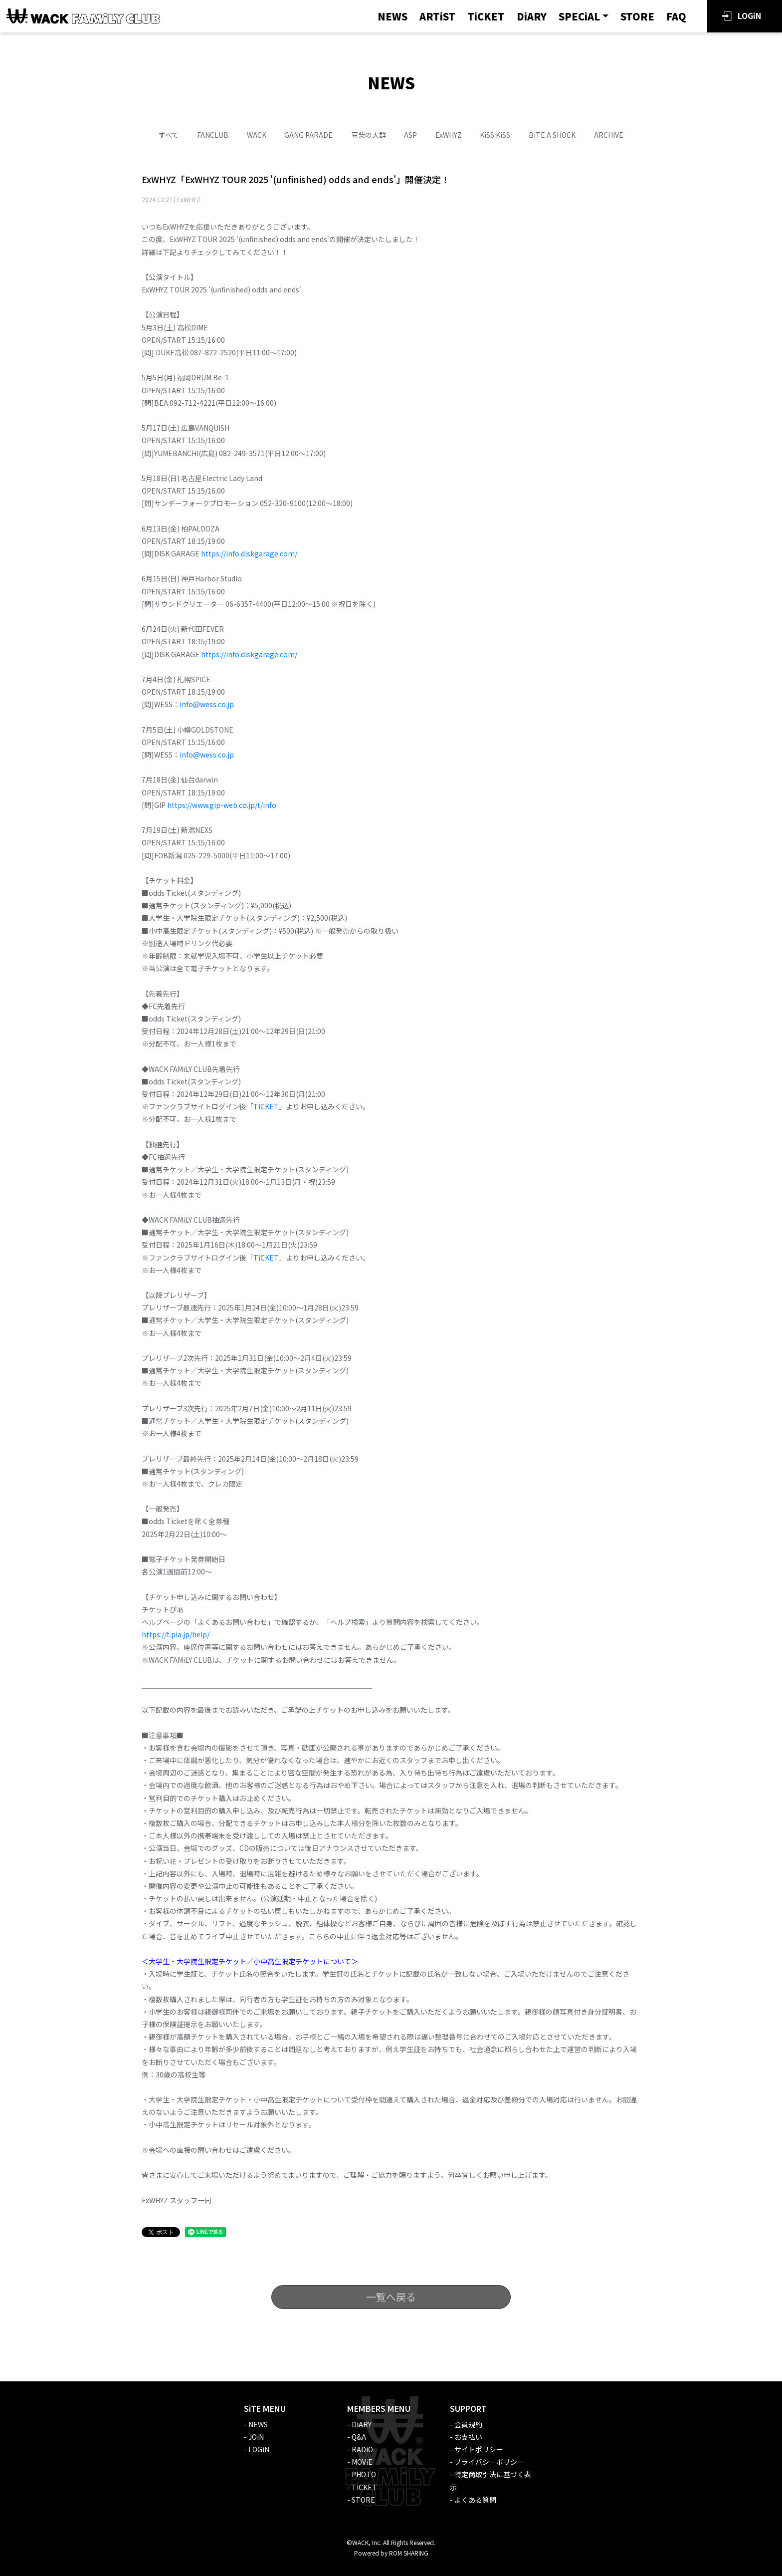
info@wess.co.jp (207, 704)
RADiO (362, 2449)
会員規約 (468, 2424)
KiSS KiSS (495, 135)
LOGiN (749, 15)
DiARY (532, 16)
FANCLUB (212, 135)
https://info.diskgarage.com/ (250, 553)
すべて (169, 135)
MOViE (362, 2462)
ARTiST (437, 16)
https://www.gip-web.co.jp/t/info (221, 805)
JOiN (256, 2437)
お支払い (468, 2437)
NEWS (392, 16)
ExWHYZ (448, 135)
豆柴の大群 (368, 135)
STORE (637, 16)
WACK (256, 135)
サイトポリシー (478, 2449)
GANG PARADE (308, 135)
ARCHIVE (608, 135)
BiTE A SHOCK (552, 135)
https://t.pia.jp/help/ (175, 1634)
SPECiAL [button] (579, 16)
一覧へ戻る (391, 2297)
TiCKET (486, 16)
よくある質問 (475, 2500)
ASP (410, 135)
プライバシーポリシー (489, 2462)
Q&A (359, 2437)
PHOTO (364, 2474)
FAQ (676, 16)
